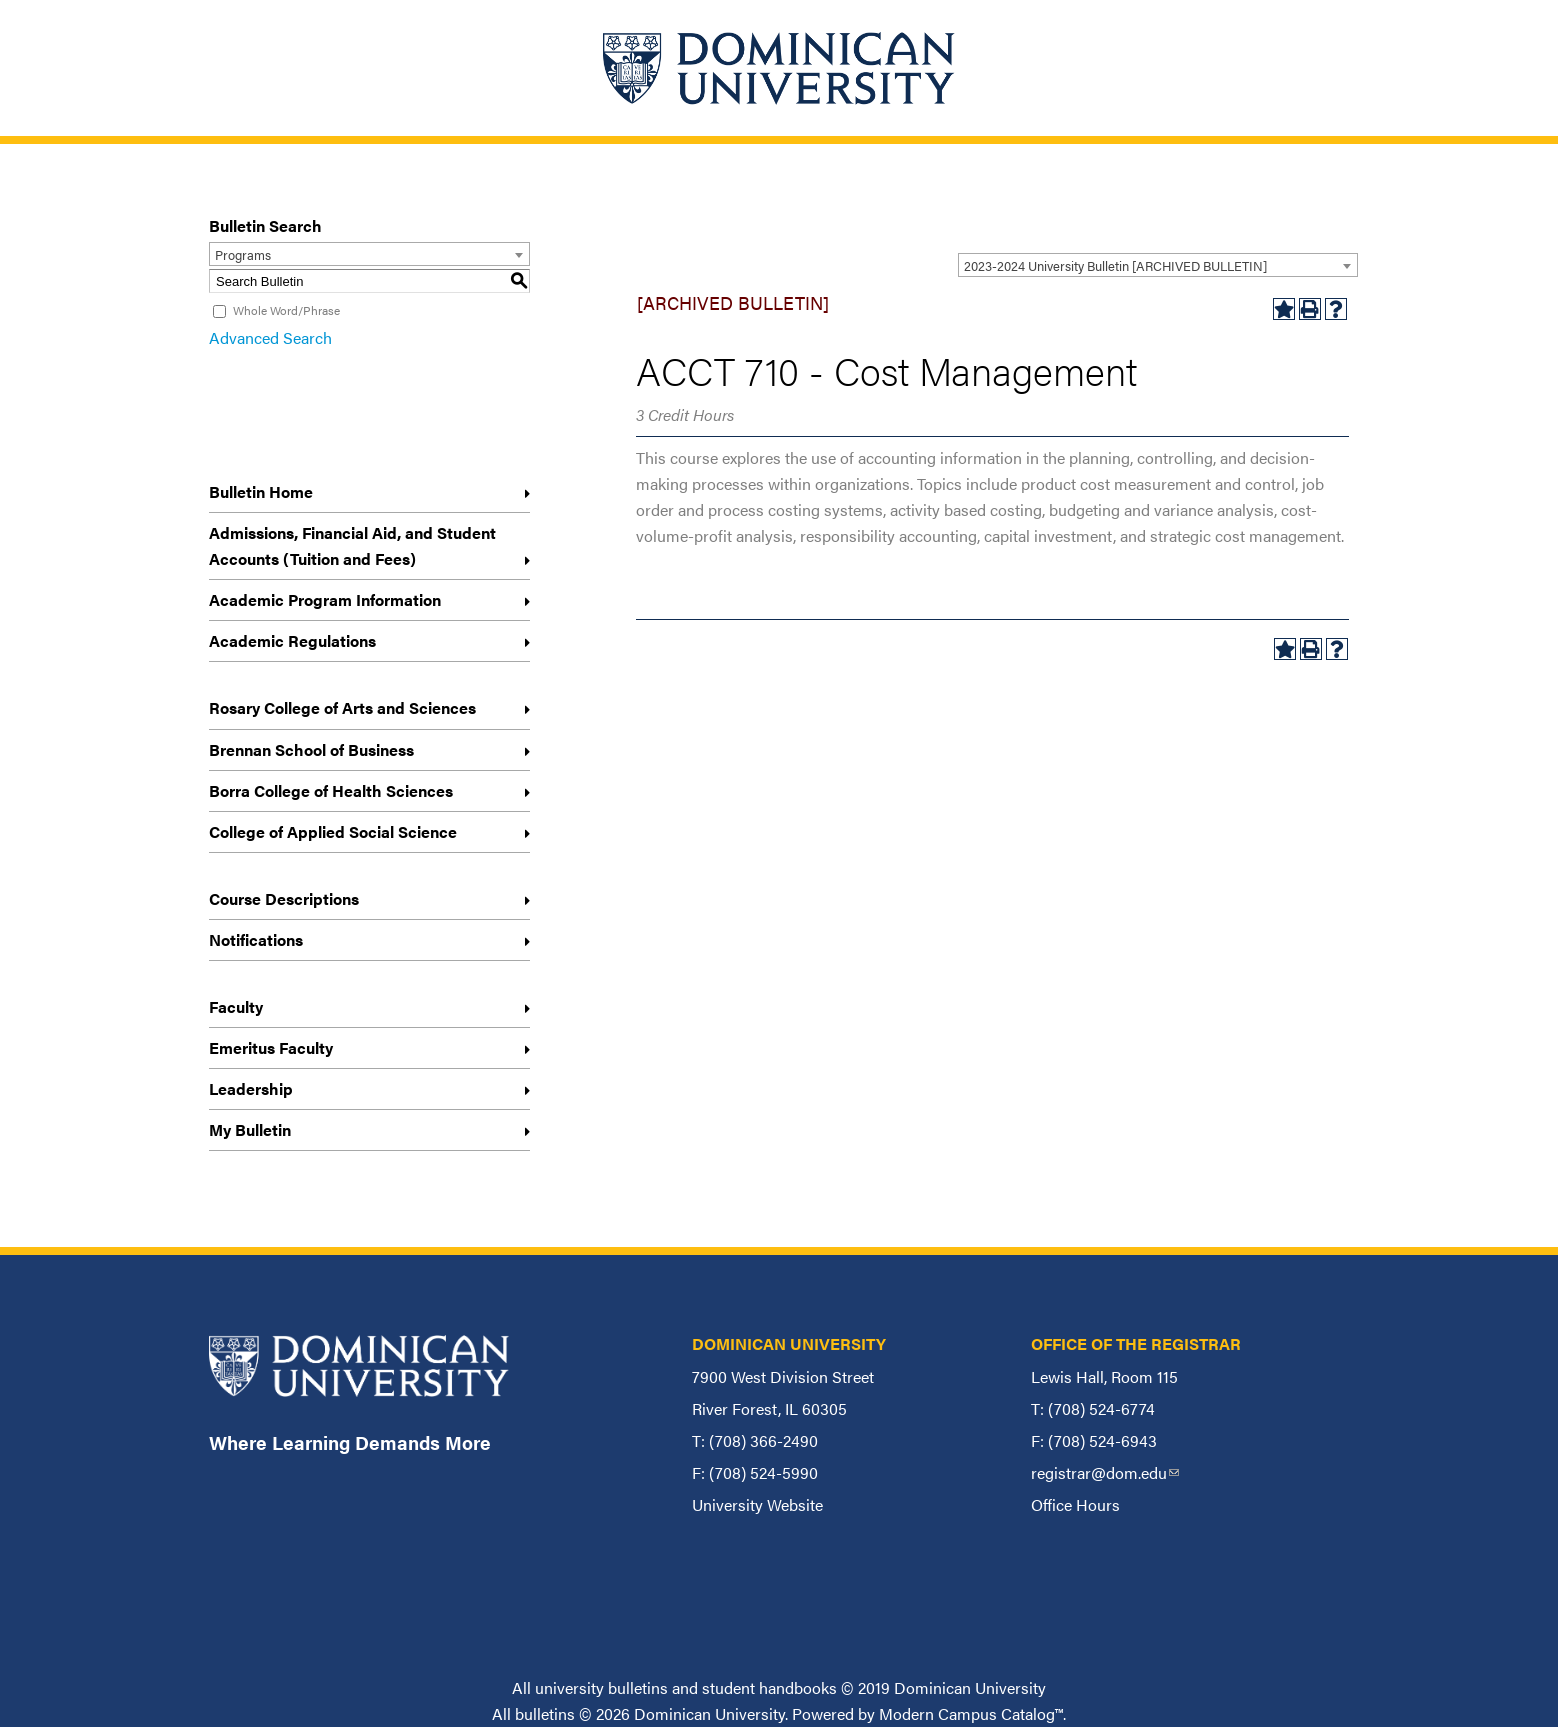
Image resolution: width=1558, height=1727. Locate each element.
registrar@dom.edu (1105, 1472)
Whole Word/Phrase (286, 310)
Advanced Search (270, 337)
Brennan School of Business (311, 749)
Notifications (256, 939)
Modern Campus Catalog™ (971, 1713)
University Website (757, 1504)
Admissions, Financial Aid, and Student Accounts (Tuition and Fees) (352, 545)
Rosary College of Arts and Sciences (342, 707)
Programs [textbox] (243, 254)
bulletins (545, 1713)
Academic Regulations (292, 640)
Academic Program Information (325, 599)
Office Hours (1075, 1504)
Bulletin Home (261, 491)
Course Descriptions (284, 898)
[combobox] (1158, 265)
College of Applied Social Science (333, 831)
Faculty (236, 1006)
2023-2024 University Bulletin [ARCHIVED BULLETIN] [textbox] (1115, 265)
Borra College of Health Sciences (331, 790)
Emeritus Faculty (271, 1047)
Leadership (251, 1088)
